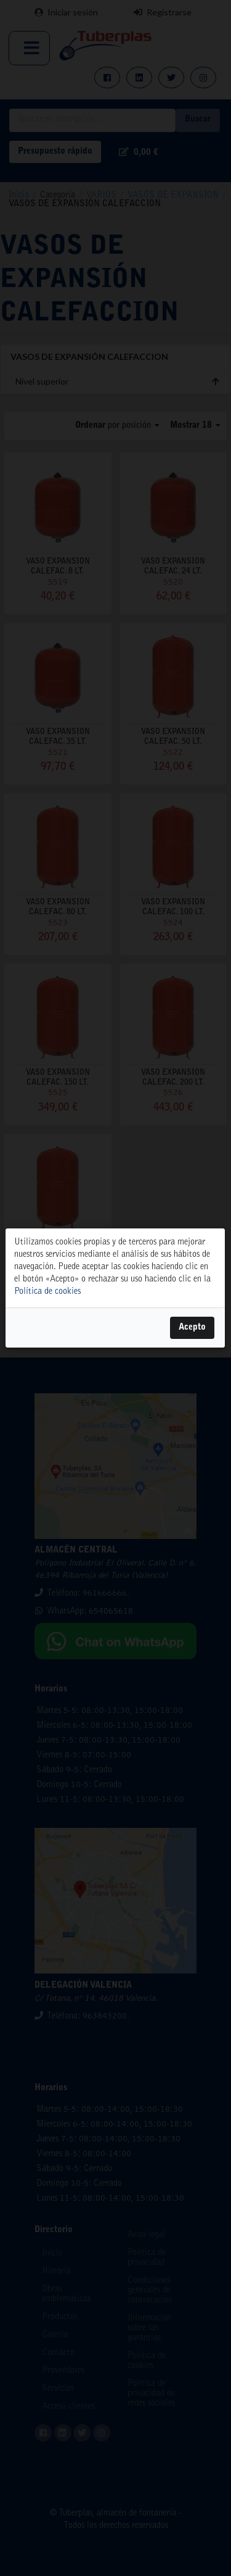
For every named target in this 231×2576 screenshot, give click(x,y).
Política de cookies (47, 1292)
